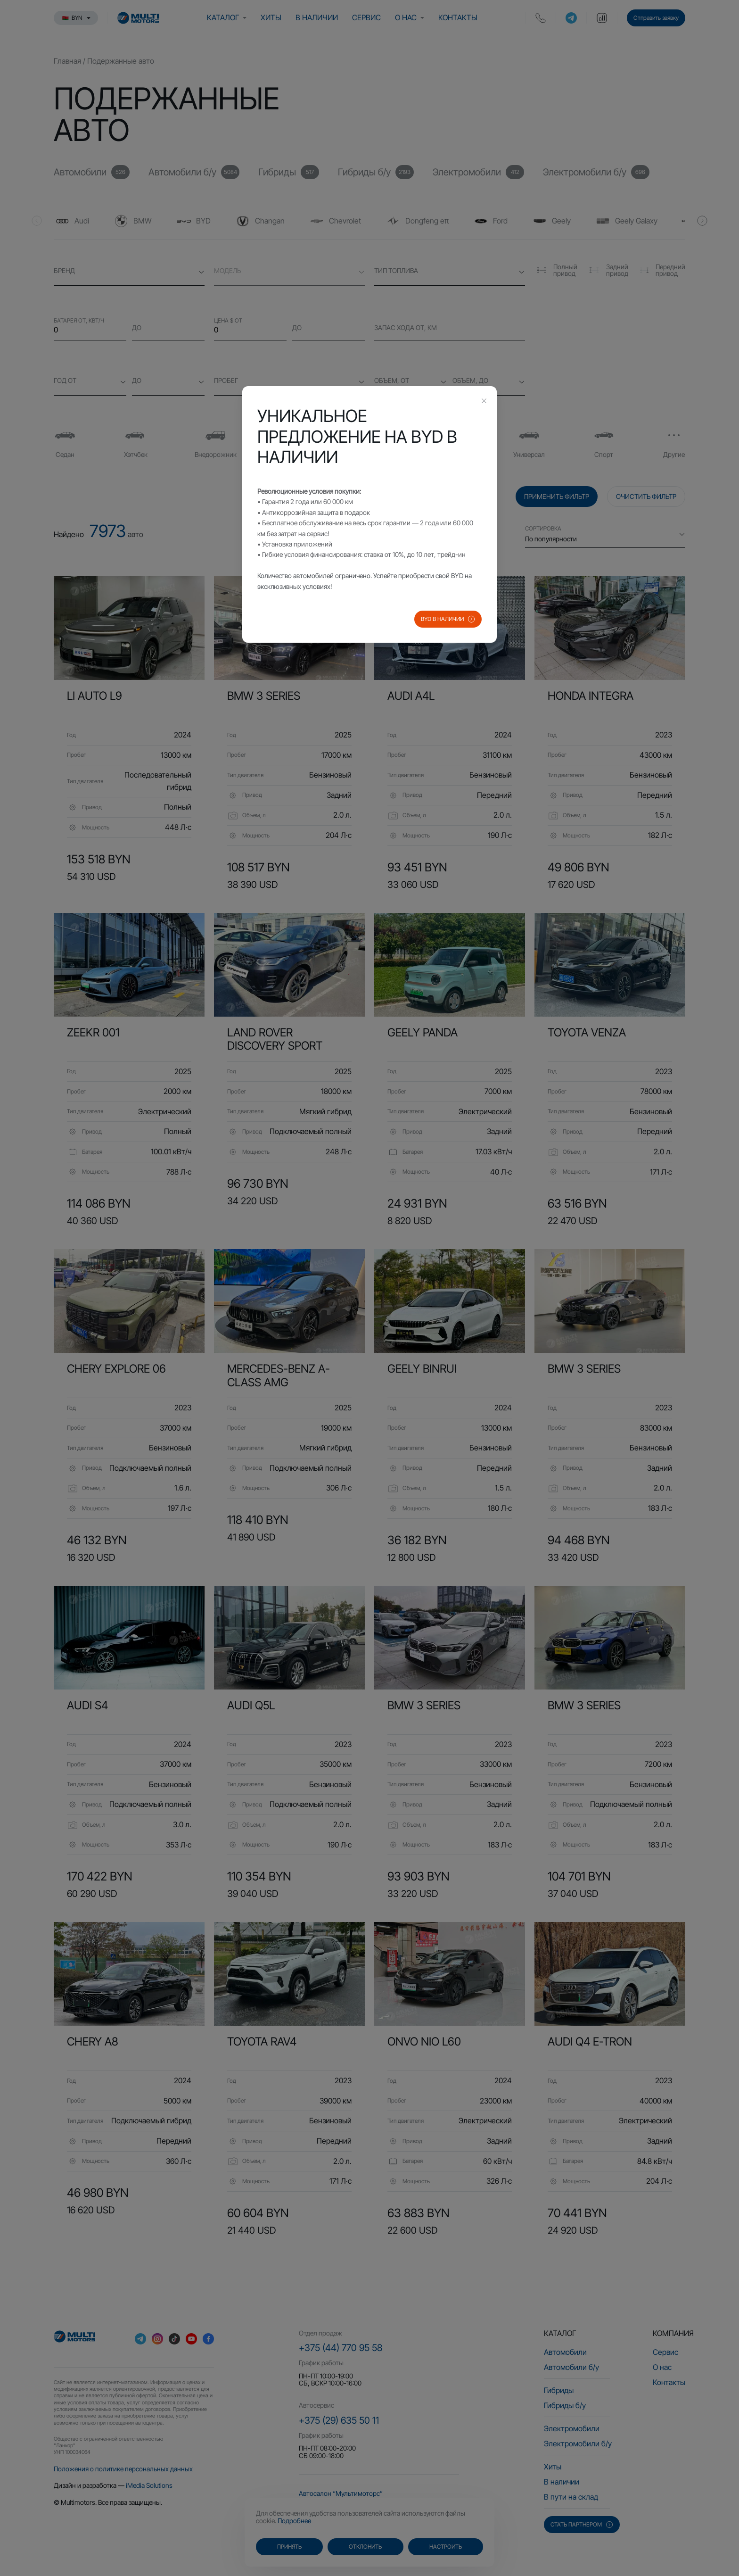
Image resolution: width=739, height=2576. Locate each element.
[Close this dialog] (484, 401)
